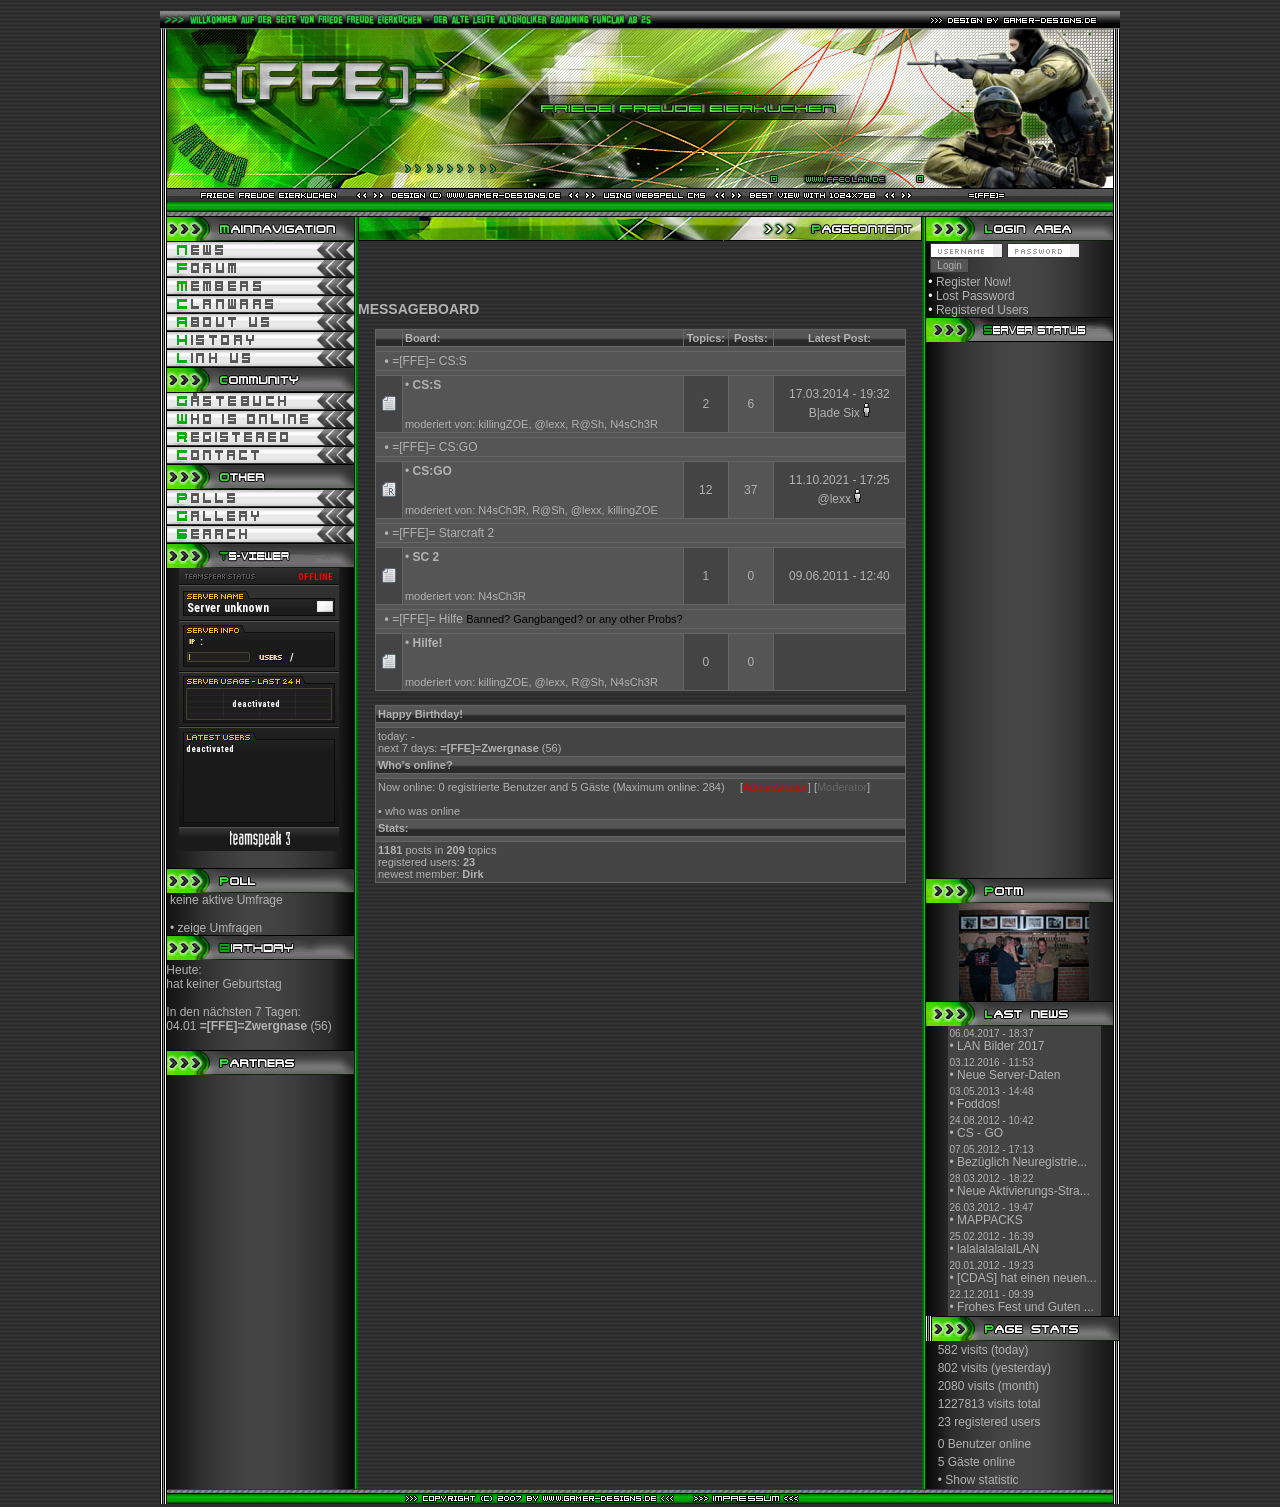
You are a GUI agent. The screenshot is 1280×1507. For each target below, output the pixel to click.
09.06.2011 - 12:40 (839, 576)
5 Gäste (959, 1462)
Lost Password (975, 296)
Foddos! (978, 1104)
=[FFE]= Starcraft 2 (443, 533)
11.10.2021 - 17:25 (839, 480)
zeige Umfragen (220, 928)
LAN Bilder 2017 (1000, 1046)
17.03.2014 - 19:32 (839, 394)
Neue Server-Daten (1008, 1075)
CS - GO (980, 1133)
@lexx (550, 424)
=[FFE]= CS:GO (434, 447)
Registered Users (982, 310)
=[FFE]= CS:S (429, 361)
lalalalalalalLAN (998, 1249)
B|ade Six (834, 413)
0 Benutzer (967, 1444)
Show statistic (981, 1480)
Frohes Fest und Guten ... (1025, 1307)
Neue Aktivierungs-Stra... (1023, 1191)
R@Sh (587, 424)
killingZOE (503, 424)
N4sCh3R (634, 424)
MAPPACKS (990, 1220)
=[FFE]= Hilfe (427, 619)
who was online (422, 811)
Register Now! (973, 282)
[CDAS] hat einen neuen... (1026, 1278)
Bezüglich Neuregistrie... (1022, 1162)
